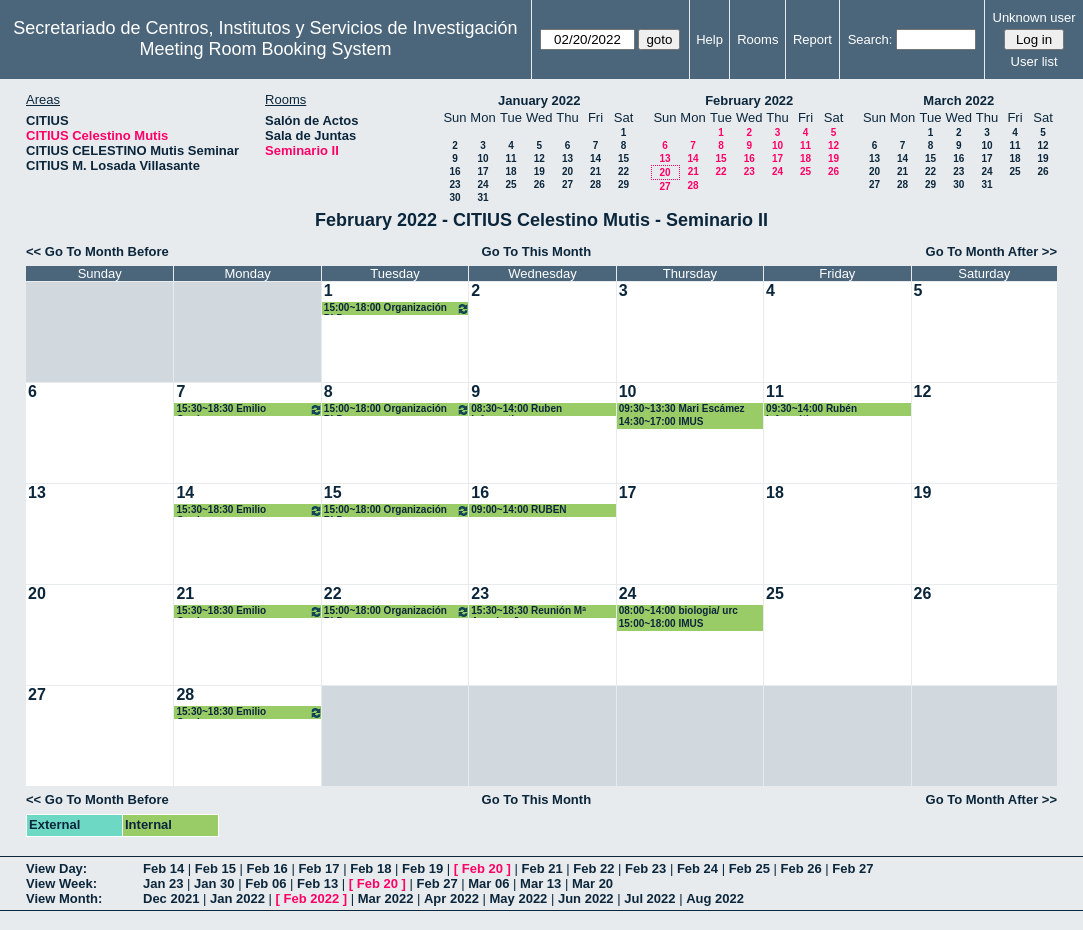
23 (454, 184)
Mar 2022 (386, 898)
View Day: (56, 868)
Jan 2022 (237, 898)
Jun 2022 (586, 898)
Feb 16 (267, 868)
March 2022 (958, 100)
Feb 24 (697, 868)
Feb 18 (370, 868)
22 (623, 171)
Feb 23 (645, 868)
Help (709, 39)
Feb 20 (482, 868)
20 (567, 171)
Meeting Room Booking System (265, 49)
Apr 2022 (451, 898)
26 (539, 184)
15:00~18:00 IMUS (661, 623)
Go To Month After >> (991, 251)
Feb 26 (800, 868)
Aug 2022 (715, 898)
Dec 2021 (171, 898)
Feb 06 (265, 883)
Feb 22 (593, 868)
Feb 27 (852, 868)
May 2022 (519, 898)
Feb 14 (163, 868)
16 (454, 171)
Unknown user (1034, 17)
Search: (870, 39)
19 (539, 171)
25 (510, 184)
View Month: (64, 898)
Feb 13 (317, 883)
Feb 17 (318, 868)
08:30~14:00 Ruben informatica (516, 409)
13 (567, 158)
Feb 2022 (312, 898)
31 (482, 197)
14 (595, 158)
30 (454, 197)
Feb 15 (215, 868)
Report (812, 39)
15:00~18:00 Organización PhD (397, 308)
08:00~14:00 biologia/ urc (678, 610)
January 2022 (539, 100)
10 (482, 158)
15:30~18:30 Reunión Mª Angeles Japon (528, 611)
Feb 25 (749, 868)
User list (1034, 61)
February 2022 (749, 100)
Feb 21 (541, 868)
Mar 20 (592, 883)
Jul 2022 (649, 898)
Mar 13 (540, 883)
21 (595, 171)
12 (539, 158)
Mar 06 (488, 883)
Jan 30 (214, 883)
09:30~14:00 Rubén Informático (811, 409)
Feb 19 (422, 868)
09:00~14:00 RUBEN (518, 509)
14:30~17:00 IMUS (661, 421)
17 (482, 171)
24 (482, 184)
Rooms (757, 39)
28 (595, 184)
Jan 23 (163, 883)
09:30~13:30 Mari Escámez (682, 408)
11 (510, 158)
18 (510, 171)
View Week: (61, 883)
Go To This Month (537, 251)
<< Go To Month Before (97, 251)
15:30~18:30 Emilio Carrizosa (249, 409)
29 (623, 184)
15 (623, 158)
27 (567, 184)
